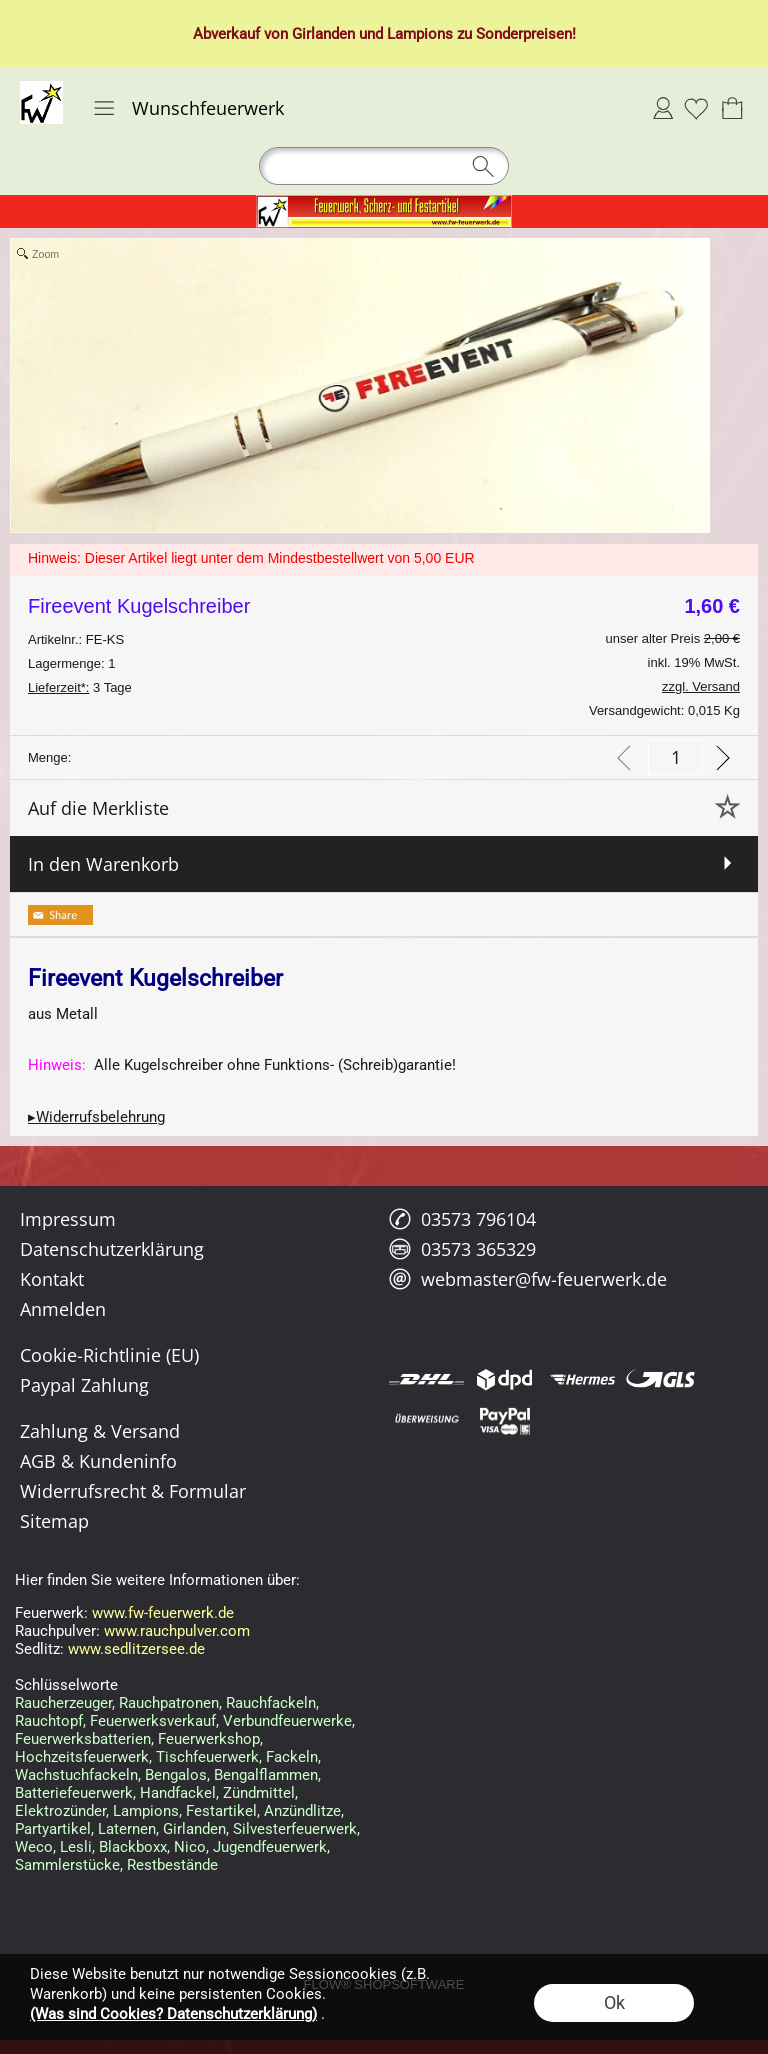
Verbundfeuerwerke (287, 1721)
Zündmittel (259, 1793)
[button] (104, 108)
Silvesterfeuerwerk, (296, 1829)
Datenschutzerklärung (112, 1249)
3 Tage (80, 687)
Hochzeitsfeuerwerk (82, 1757)
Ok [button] (614, 2002)
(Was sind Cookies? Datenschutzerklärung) (173, 2014)
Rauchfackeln (271, 1703)
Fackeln (292, 1757)
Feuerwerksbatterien (83, 1739)
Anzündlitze (302, 1811)
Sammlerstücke (67, 1865)
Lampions (146, 1811)
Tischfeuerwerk (207, 1757)
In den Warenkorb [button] (103, 864)
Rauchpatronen (169, 1703)
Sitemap (54, 1521)
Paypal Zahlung (84, 1385)
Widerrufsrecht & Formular (133, 1491)
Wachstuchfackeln (76, 1775)
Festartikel (221, 1811)
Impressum (68, 1219)
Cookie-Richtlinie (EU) (109, 1355)
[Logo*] (41, 89)
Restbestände (172, 1865)
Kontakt (52, 1279)
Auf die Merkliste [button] (98, 808)
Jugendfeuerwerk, (271, 1847)
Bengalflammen (266, 1775)
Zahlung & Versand (100, 1431)
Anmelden (663, 108)
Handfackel (178, 1793)
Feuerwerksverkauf (153, 1721)
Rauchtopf (49, 1721)
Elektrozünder (60, 1811)
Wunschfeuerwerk (208, 108)
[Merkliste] (696, 108)
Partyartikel (53, 1829)
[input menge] (675, 757)
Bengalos (176, 1775)
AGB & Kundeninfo (98, 1461)
